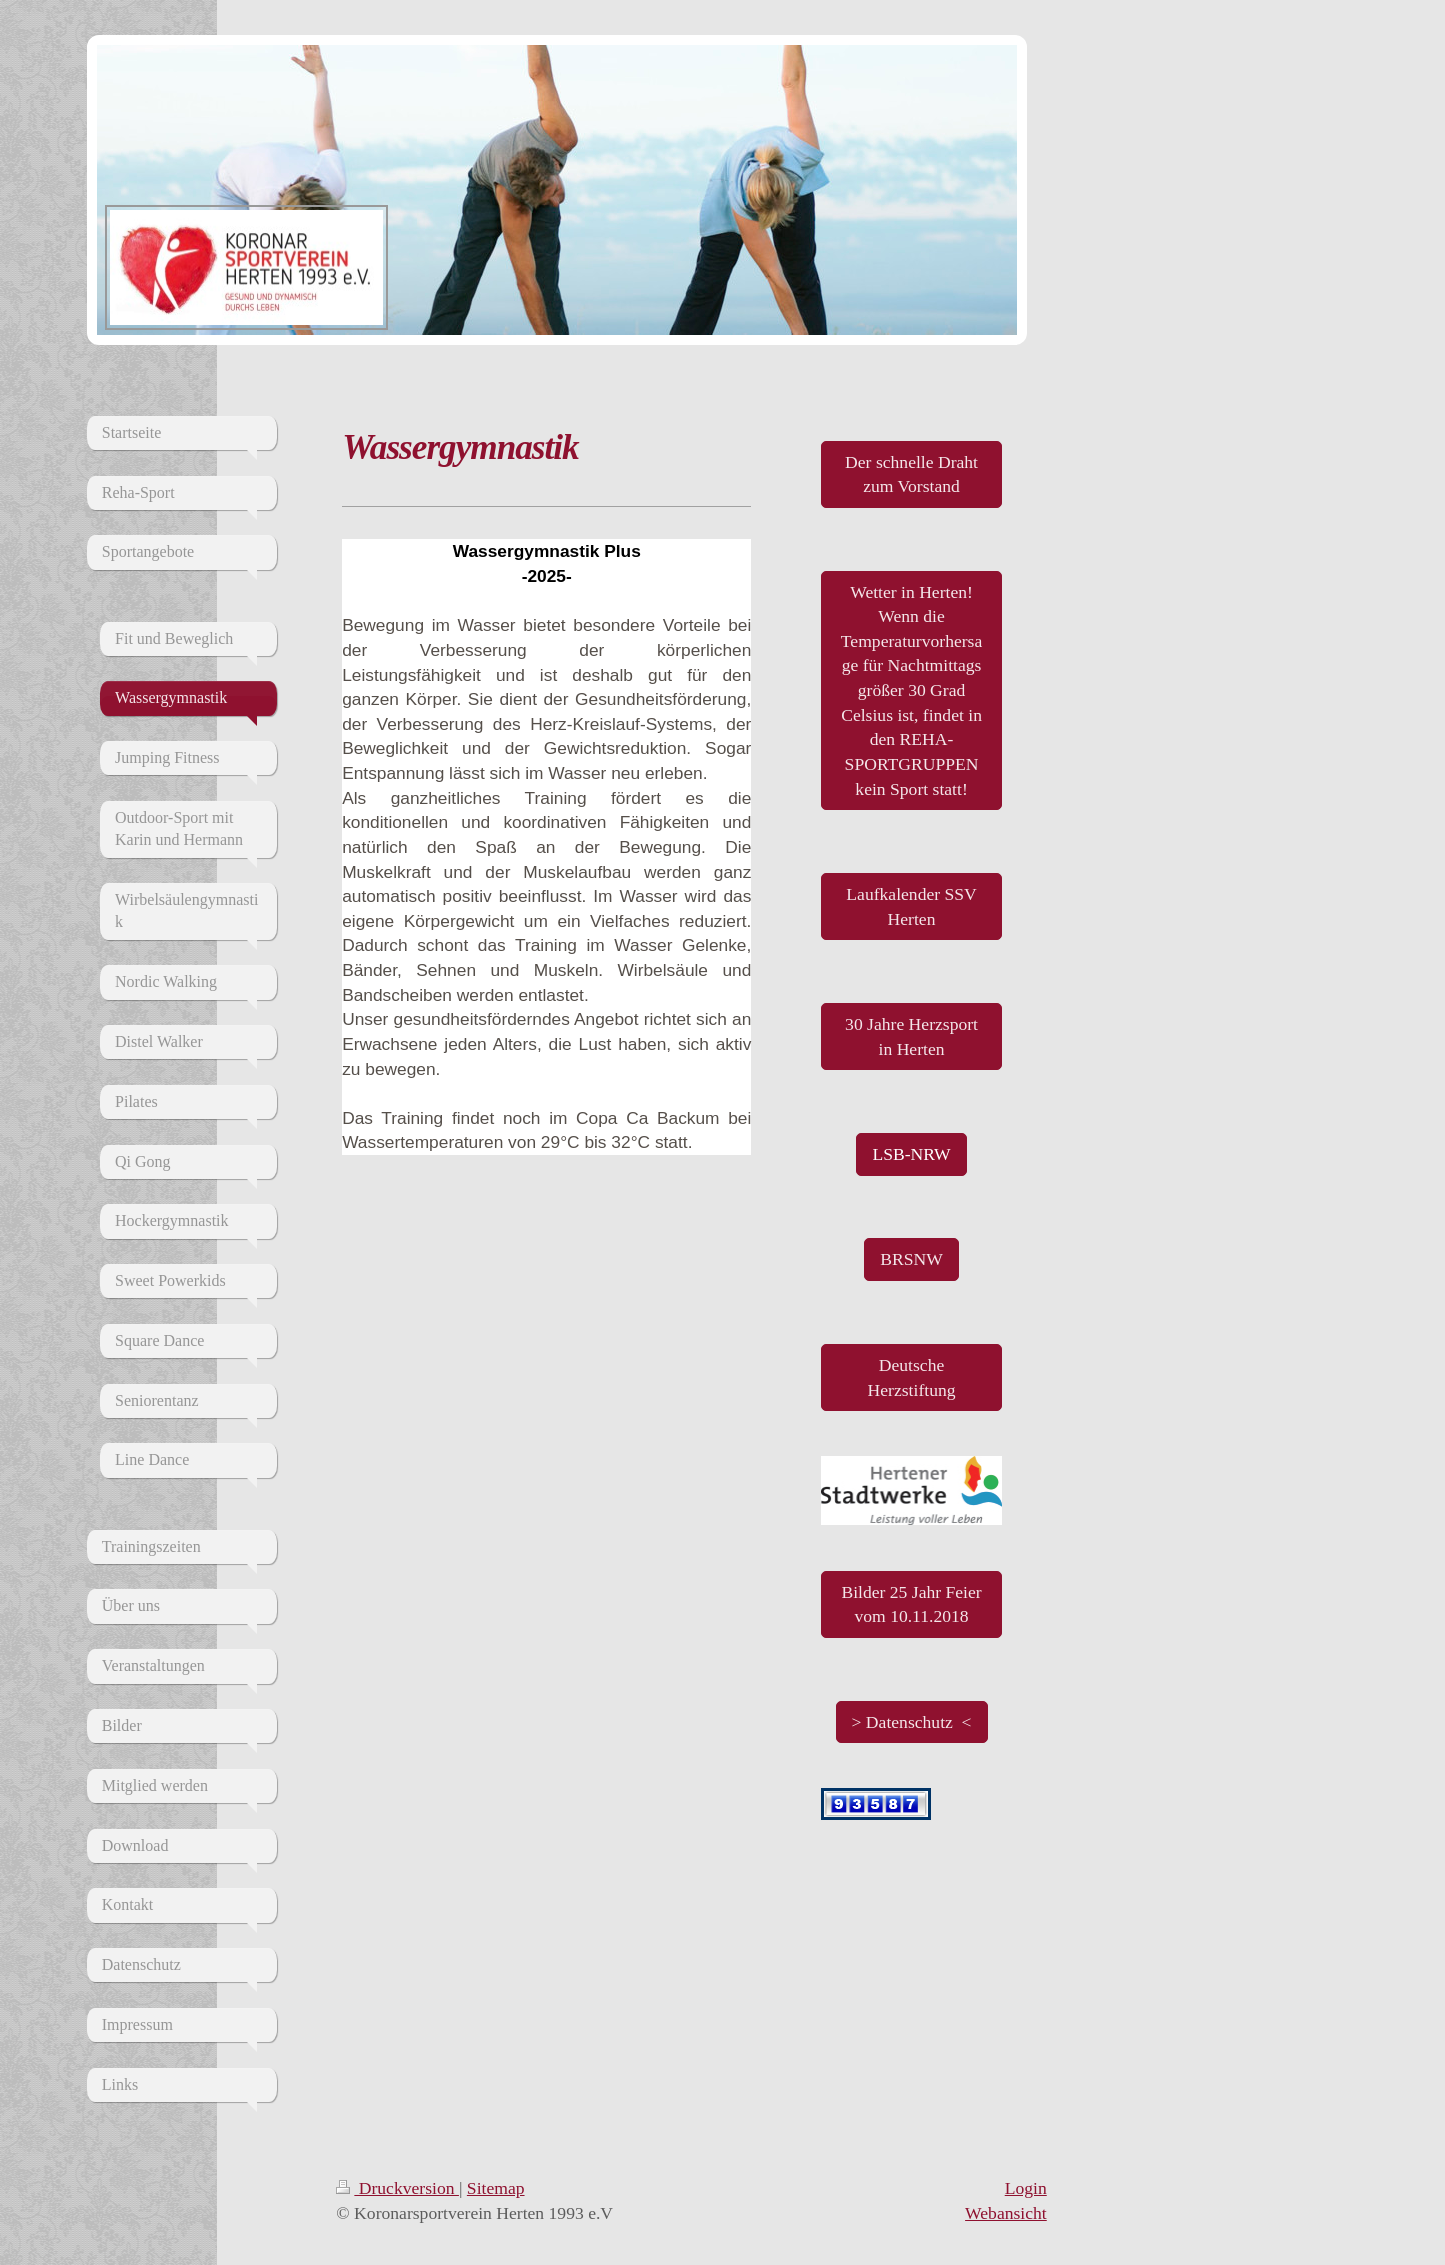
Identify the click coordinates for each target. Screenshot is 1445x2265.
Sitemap (496, 2188)
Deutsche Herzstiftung (912, 1377)
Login (1026, 2188)
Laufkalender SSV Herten (911, 906)
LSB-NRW (911, 1154)
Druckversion (397, 2188)
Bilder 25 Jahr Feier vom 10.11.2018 (911, 1604)
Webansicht (1006, 2213)
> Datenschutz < (912, 1722)
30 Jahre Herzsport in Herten (911, 1036)
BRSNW (911, 1259)
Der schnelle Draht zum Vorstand (911, 474)
